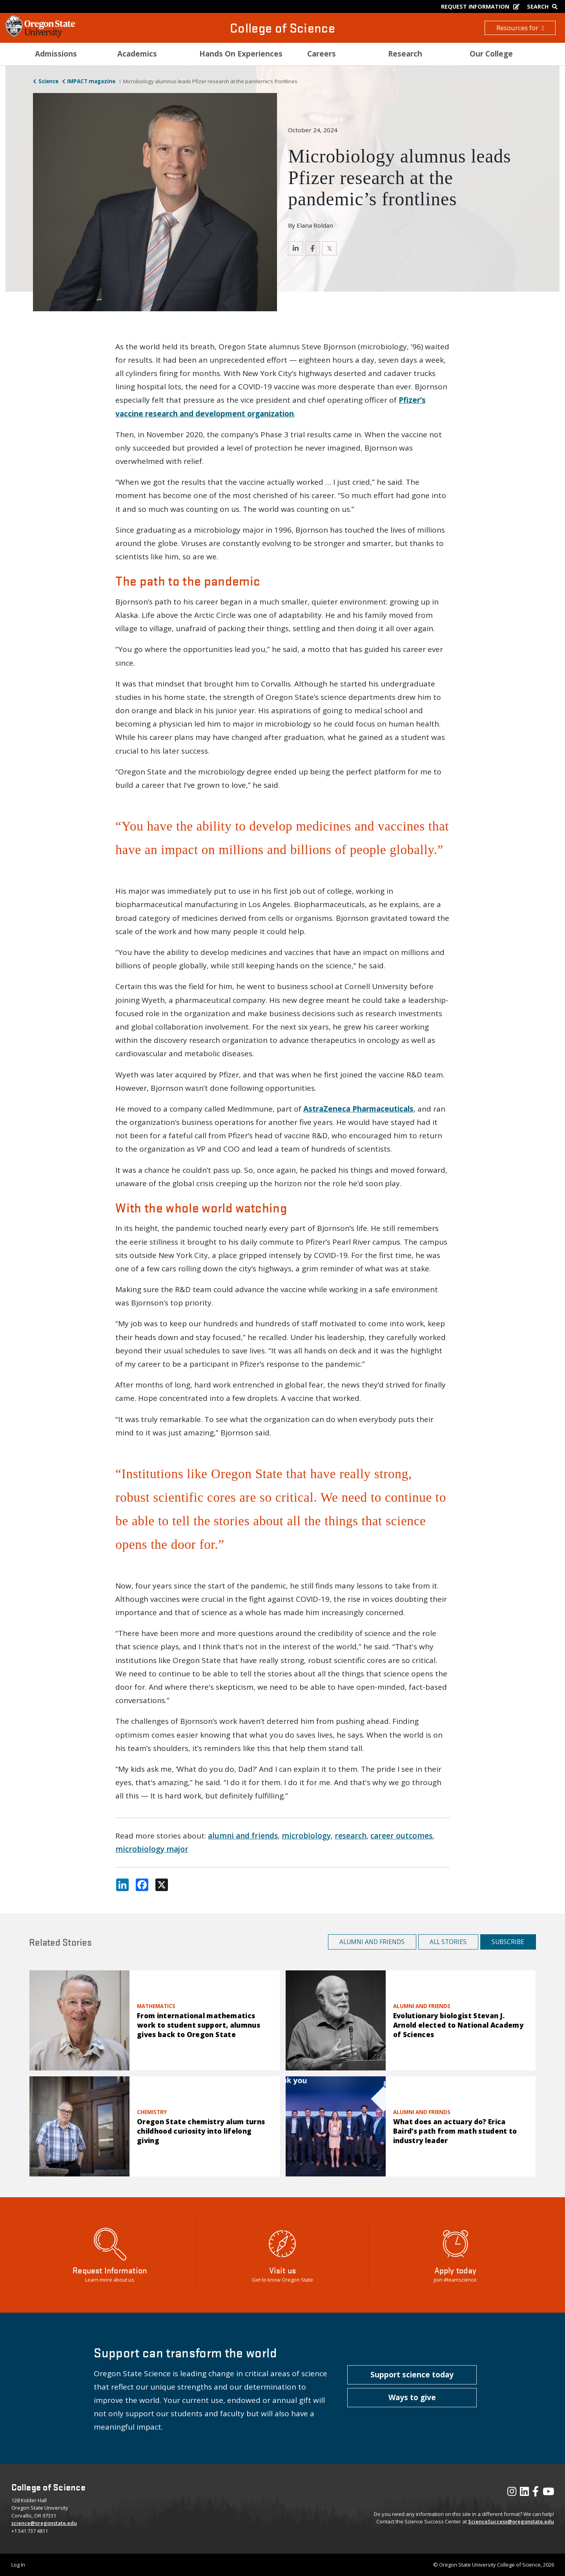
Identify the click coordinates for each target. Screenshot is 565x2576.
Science (48, 81)
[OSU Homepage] (40, 35)
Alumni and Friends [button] (372, 1941)
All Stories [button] (448, 1941)
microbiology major (151, 1849)
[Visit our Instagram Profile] (511, 2493)
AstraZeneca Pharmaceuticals (358, 1109)
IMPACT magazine (91, 81)
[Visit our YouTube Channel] (548, 2493)
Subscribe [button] (508, 1941)
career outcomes (401, 1836)
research (350, 1836)
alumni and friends (243, 1836)
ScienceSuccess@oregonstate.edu (511, 2521)
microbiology (306, 1836)
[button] (412, 2375)
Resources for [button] (520, 27)
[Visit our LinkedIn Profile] (524, 2493)
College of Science (282, 27)
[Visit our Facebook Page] (535, 2493)
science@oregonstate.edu (44, 2523)
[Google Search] (544, 6)
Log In (18, 2564)
